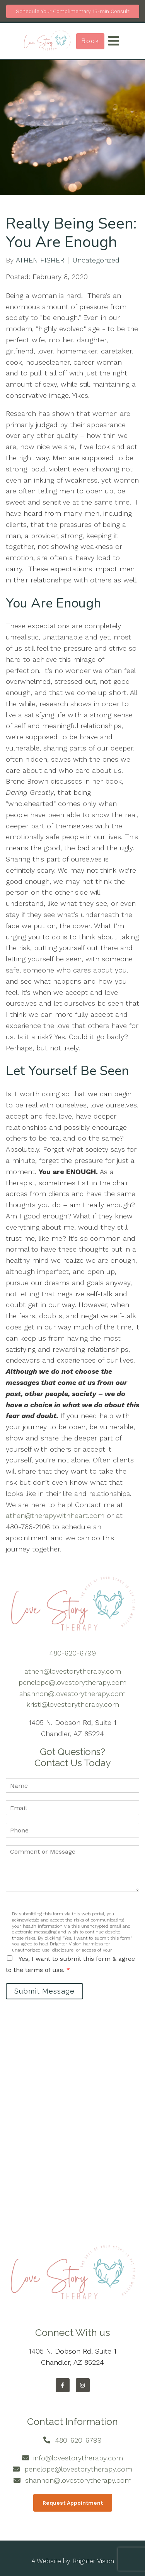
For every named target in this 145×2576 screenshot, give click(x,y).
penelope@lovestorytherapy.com (72, 1682)
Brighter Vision (93, 2561)
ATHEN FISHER (40, 260)
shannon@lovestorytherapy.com (72, 1693)
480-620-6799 (72, 1653)
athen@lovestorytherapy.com (72, 1671)
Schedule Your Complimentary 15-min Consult (73, 11)
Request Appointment (73, 2503)
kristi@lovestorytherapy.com (72, 1704)
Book (90, 41)
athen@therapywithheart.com (55, 1515)
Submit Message (44, 1991)
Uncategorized (95, 260)
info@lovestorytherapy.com (78, 2458)
